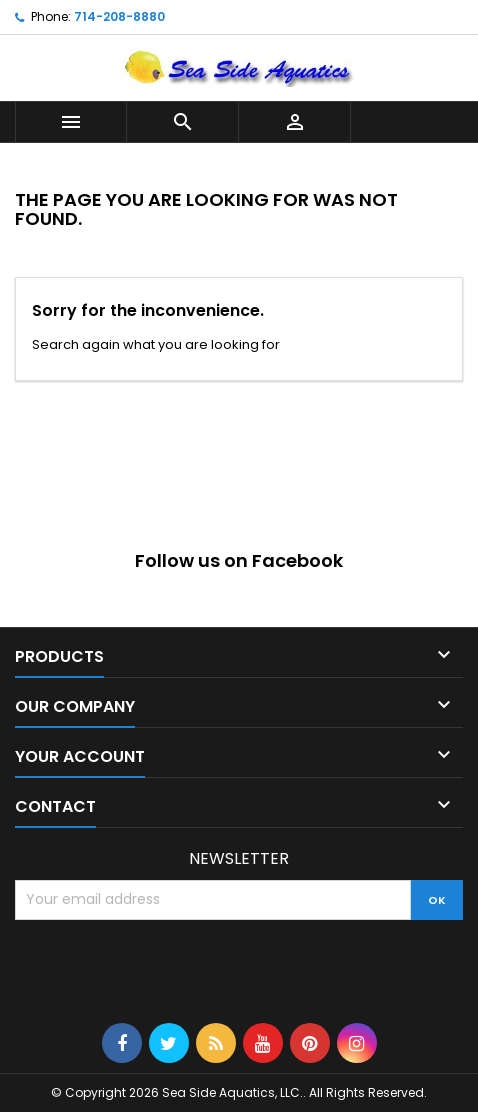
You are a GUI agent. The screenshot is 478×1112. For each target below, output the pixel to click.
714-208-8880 (119, 16)
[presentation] (167, 969)
